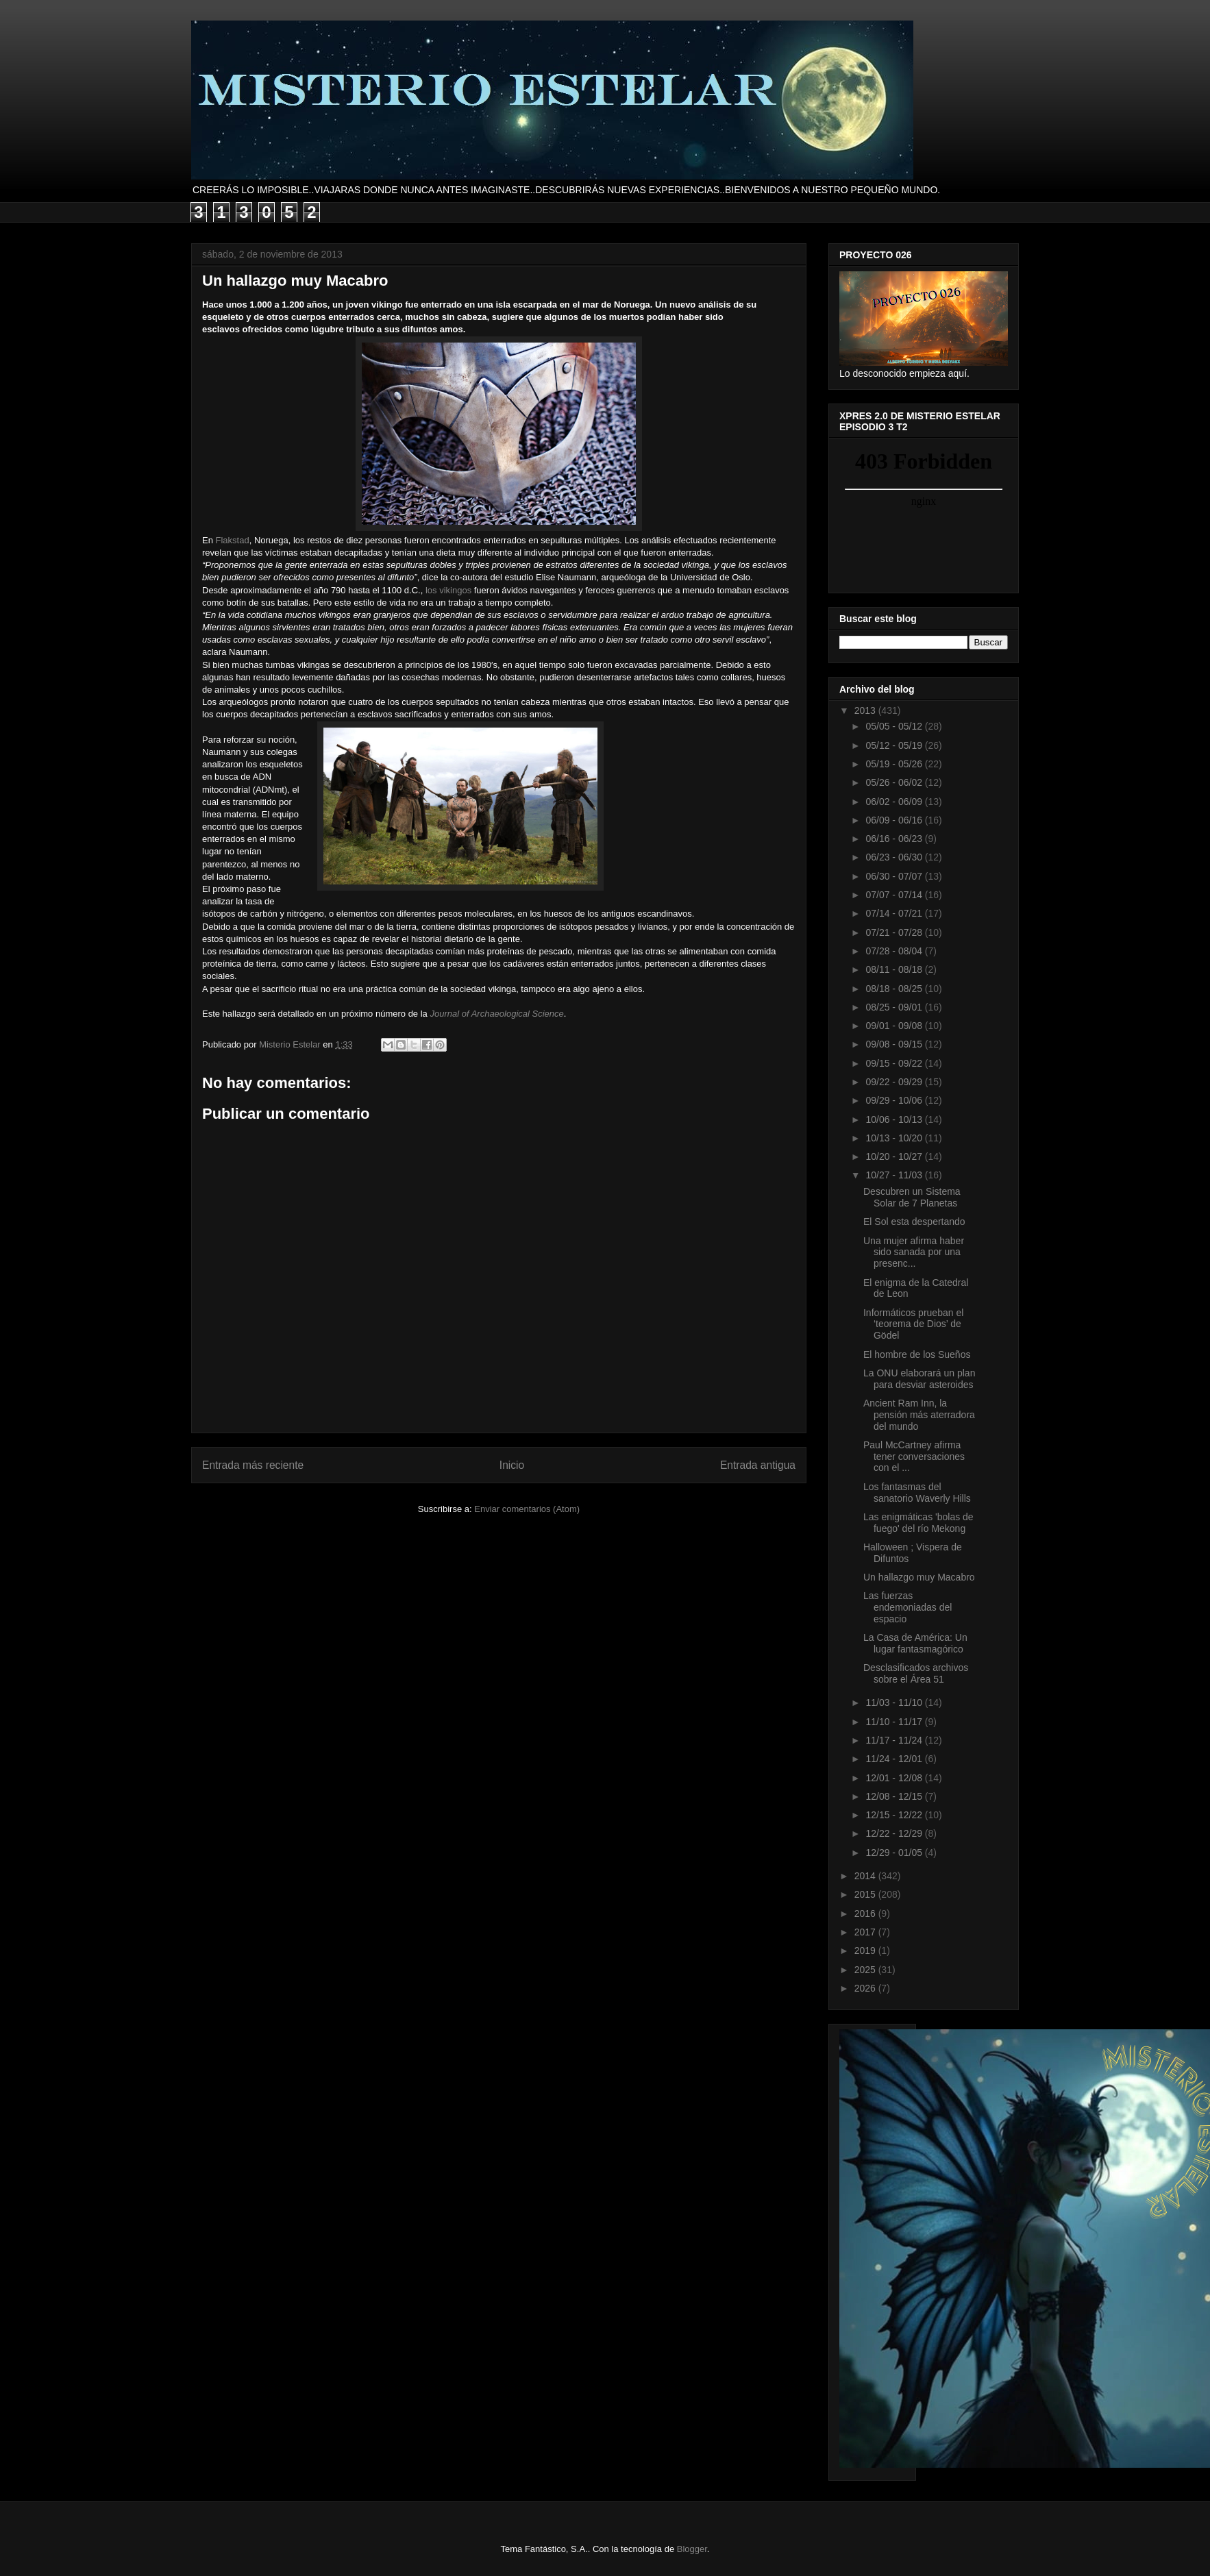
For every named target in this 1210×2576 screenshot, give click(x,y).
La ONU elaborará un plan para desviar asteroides (919, 1378)
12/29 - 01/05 (894, 1852)
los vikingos (448, 590)
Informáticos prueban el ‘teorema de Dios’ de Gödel (913, 1324)
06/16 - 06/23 (894, 838)
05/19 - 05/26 (894, 763)
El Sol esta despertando (914, 1221)
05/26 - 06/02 (894, 782)
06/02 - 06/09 (894, 801)
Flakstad (232, 540)
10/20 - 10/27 (894, 1156)
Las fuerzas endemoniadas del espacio (907, 1607)
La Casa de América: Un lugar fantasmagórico (915, 1643)
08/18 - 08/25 (894, 988)
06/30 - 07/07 (894, 876)
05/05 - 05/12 (894, 726)
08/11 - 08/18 (894, 969)
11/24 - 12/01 (894, 1758)
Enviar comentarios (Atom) (527, 1509)
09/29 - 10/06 (894, 1100)
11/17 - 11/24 (894, 1740)
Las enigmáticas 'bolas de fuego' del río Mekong (918, 1522)
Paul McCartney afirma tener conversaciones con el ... (914, 1456)
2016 (866, 1913)
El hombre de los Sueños (916, 1354)
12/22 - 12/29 (894, 1833)
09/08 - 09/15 (894, 1044)
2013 (866, 710)
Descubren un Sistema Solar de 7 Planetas (912, 1197)
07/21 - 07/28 (894, 932)
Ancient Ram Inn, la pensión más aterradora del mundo (919, 1415)
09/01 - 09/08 (894, 1025)
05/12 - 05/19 (894, 745)
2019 (866, 1950)
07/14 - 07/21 (894, 913)
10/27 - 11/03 (894, 1174)
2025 (866, 1969)
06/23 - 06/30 (894, 857)
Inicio (511, 1465)
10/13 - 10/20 (894, 1137)
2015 (866, 1894)
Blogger (692, 2549)
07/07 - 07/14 (894, 894)
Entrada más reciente (253, 1465)
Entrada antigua (757, 1465)
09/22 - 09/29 (894, 1081)
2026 (866, 1988)
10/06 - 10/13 (894, 1119)
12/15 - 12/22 (894, 1814)
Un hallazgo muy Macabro (919, 1577)
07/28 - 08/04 (894, 950)
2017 (866, 1932)
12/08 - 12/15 (894, 1796)
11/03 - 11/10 (894, 1702)
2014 (866, 1875)
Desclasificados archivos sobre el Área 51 (915, 1673)
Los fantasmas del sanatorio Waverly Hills (917, 1492)
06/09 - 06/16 (894, 820)
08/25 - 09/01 (894, 1007)
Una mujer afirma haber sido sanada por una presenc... (913, 1252)
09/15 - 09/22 (894, 1063)
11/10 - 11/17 (894, 1721)
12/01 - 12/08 (894, 1777)
